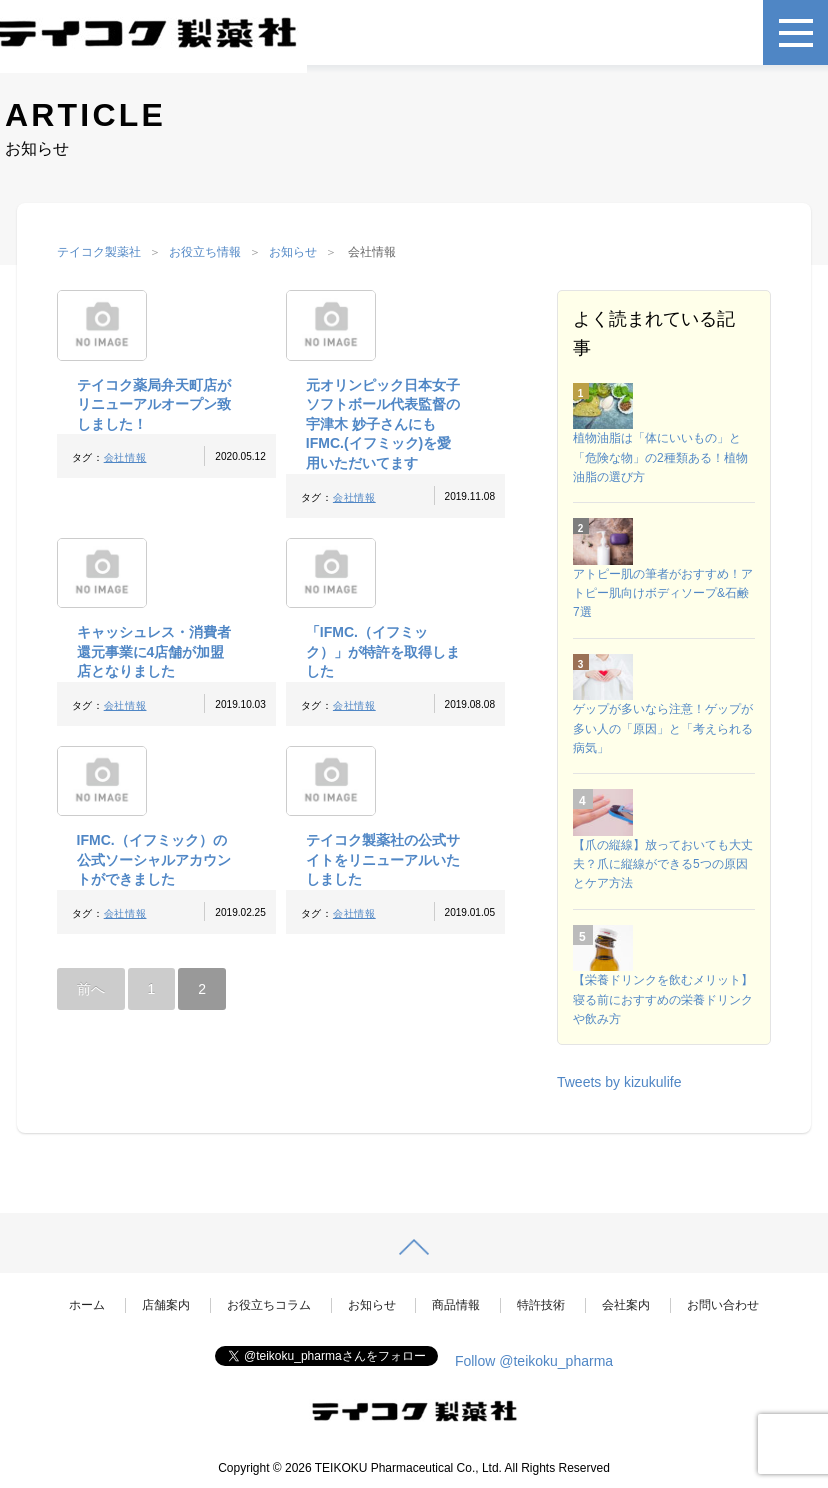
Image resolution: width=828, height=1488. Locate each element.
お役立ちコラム (269, 1305)
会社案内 (626, 1305)
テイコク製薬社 (99, 252)
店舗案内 (166, 1305)
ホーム (87, 1305)
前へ (91, 989)
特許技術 (541, 1305)
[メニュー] (795, 32)
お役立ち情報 (205, 252)
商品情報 (456, 1305)
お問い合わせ (723, 1305)
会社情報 (125, 457)
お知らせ (293, 252)
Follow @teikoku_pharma (534, 1361)
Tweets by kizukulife (619, 1082)
